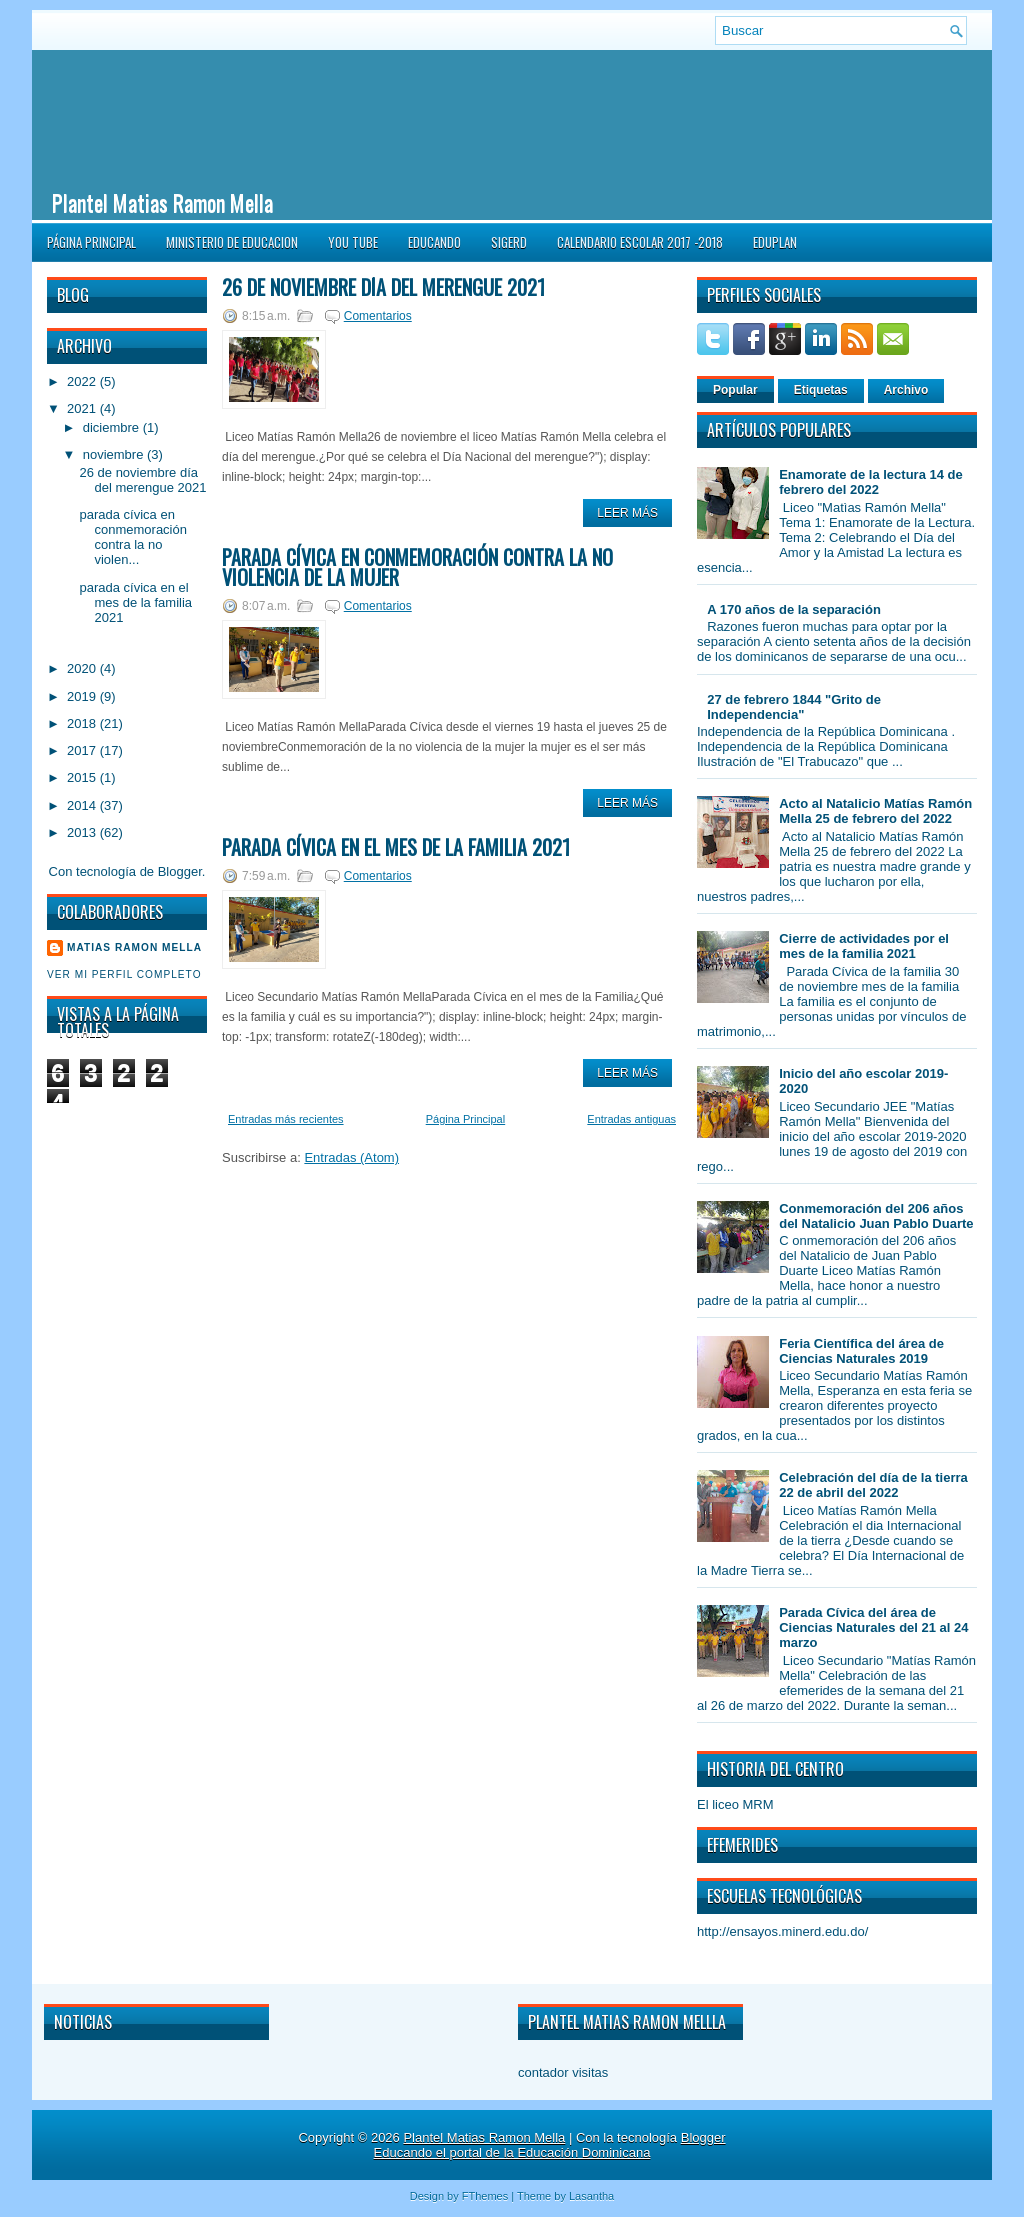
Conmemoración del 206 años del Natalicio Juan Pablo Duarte (876, 1216)
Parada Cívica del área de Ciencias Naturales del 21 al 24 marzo (873, 1627)
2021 (83, 408)
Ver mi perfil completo (124, 974)
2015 (83, 777)
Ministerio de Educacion (232, 242)
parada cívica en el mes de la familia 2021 (135, 602)
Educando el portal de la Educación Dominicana (512, 2152)
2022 (83, 381)
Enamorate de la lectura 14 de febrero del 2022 (871, 482)
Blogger (180, 871)
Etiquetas (821, 390)
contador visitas (563, 2072)
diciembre (113, 427)
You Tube (353, 242)
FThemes (485, 2196)
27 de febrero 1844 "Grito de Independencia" (794, 707)
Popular (735, 390)
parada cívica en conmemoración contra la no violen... (133, 537)
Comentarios (378, 316)
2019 (83, 696)
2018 (83, 723)
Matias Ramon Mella (134, 947)
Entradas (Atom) (351, 1157)
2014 (83, 805)
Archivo (906, 390)
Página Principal (91, 242)
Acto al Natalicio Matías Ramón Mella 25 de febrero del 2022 (875, 811)
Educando (434, 242)
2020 (83, 668)
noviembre (115, 454)
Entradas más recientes (286, 1119)
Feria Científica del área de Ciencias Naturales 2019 (861, 1351)
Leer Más (627, 513)
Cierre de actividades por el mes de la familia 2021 (864, 946)
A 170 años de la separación (794, 609)
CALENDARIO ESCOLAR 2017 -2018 (640, 242)
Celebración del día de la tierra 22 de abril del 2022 (873, 1485)
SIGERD (509, 242)
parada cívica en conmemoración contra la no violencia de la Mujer (417, 567)
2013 (83, 832)
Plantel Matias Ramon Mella (162, 202)
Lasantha (591, 2196)
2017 (83, 750)
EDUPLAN (775, 242)
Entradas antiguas (631, 1119)
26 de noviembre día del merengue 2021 (142, 480)
